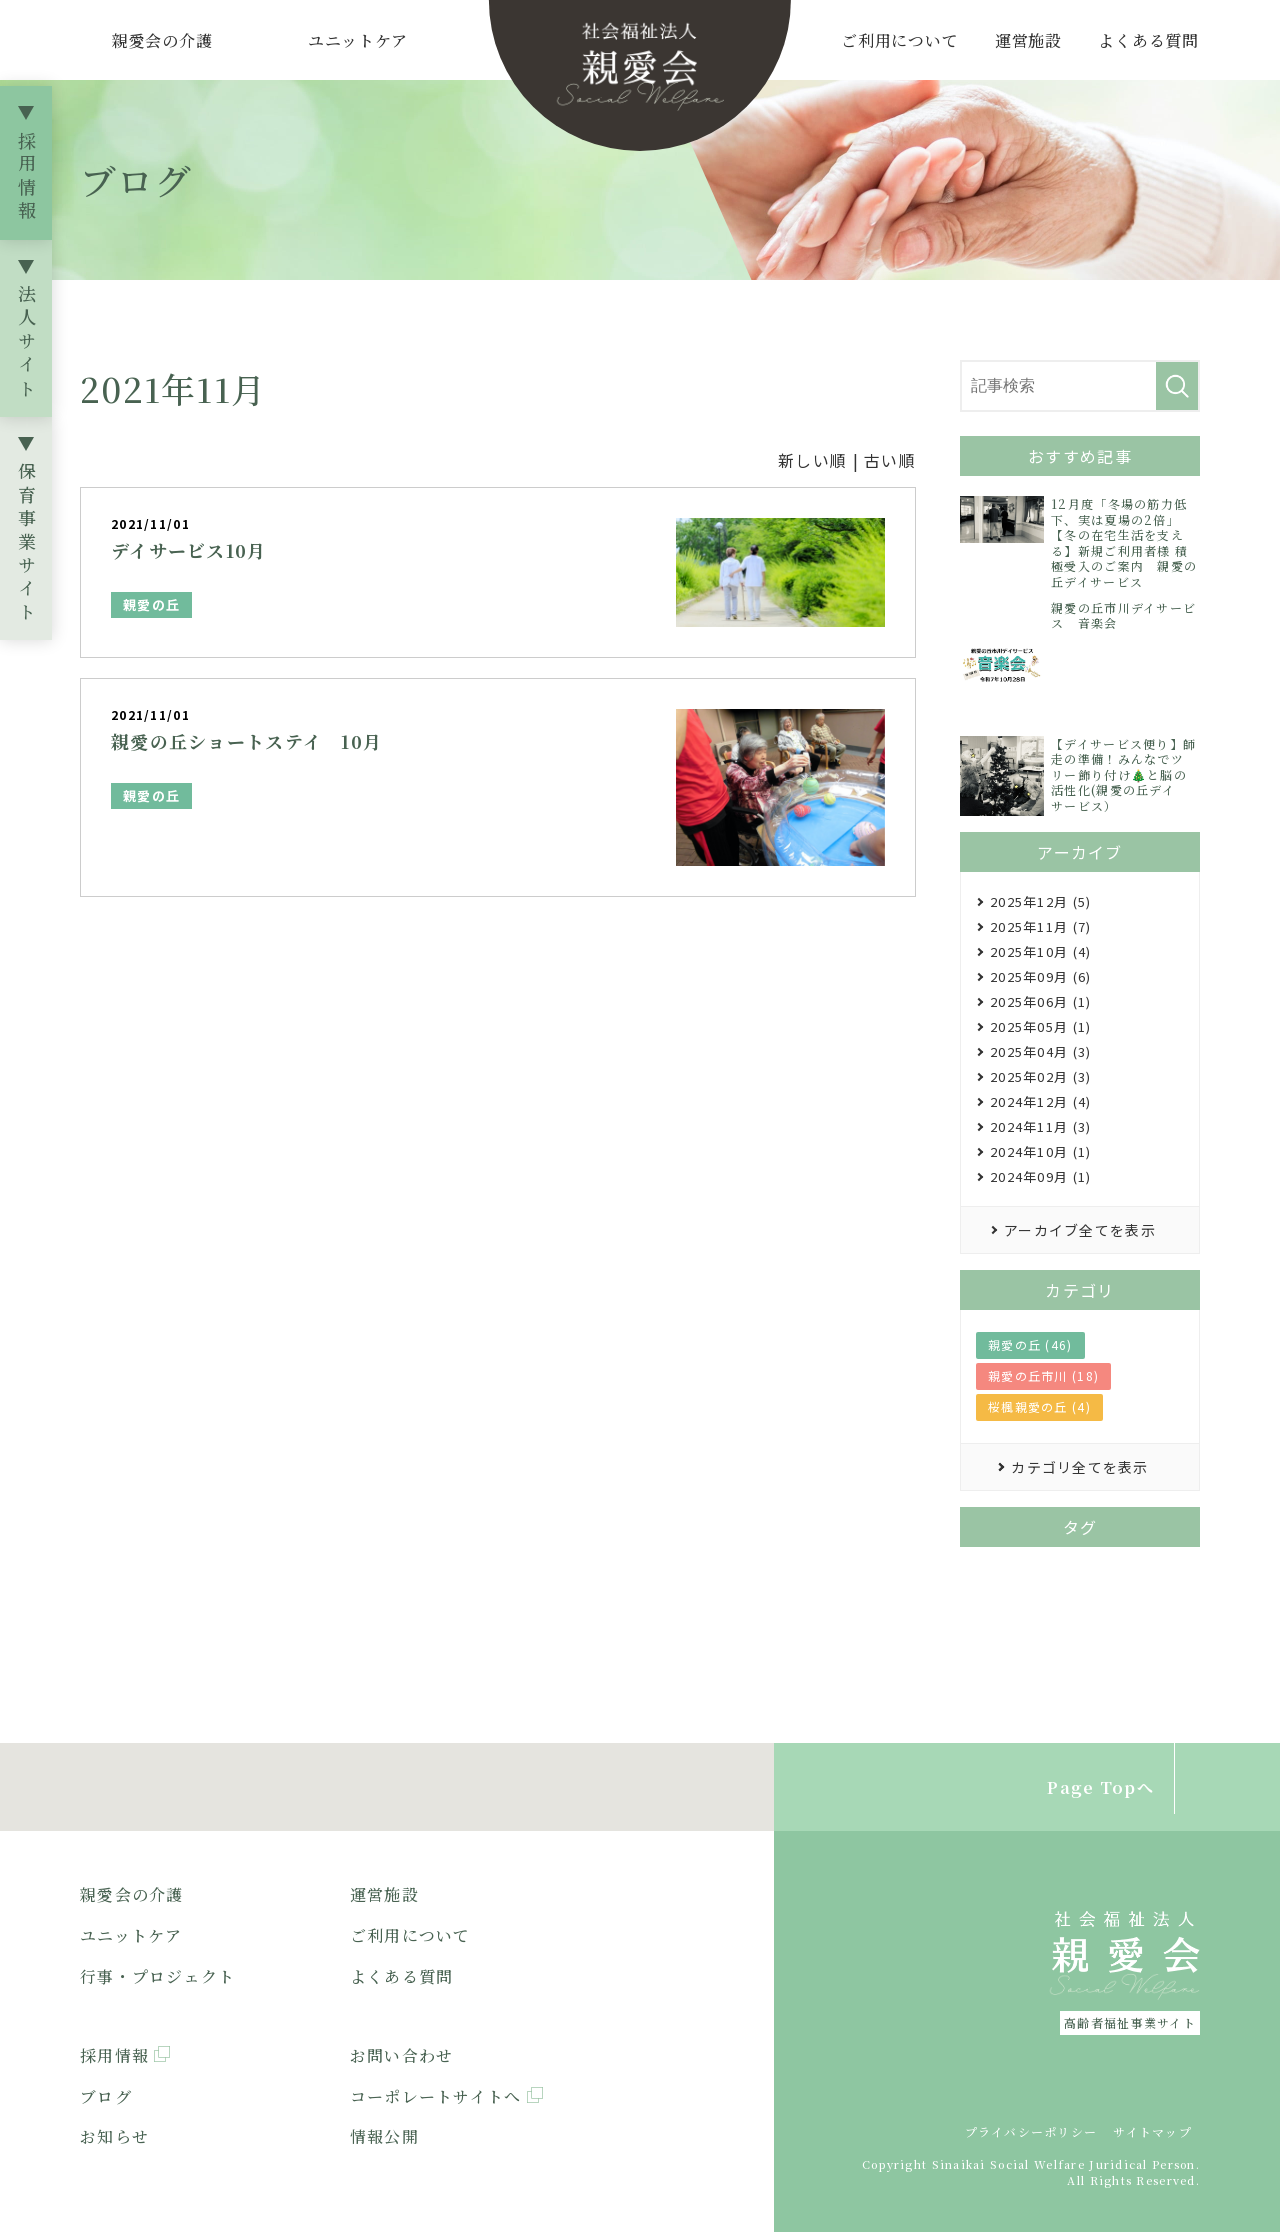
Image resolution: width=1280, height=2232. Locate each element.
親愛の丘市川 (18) (1043, 1375)
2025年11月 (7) (1040, 926)
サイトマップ (1152, 2131)
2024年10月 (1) (1040, 1151)
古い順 (890, 460)
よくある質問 (1148, 40)
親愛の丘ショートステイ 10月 (246, 741)
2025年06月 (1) (1040, 1001)
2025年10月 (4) (1040, 951)
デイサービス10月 (189, 550)
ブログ (106, 2096)
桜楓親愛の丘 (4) (1039, 1406)
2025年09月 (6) (1040, 976)
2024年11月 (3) (1040, 1126)
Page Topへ (1100, 1787)
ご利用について (900, 40)
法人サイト (27, 343)
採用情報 (27, 178)
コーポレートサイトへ (436, 2096)
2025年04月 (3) (1040, 1051)
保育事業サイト (27, 544)
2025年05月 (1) (1040, 1026)
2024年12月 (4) (1040, 1101)
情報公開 (384, 2136)
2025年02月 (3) (1040, 1076)
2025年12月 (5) (1040, 901)
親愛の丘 (151, 604)
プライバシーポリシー (1031, 2131)
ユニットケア (358, 40)
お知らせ (114, 2136)
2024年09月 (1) (1040, 1176)
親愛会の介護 (162, 40)
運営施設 (1028, 40)
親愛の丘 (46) (1030, 1344)
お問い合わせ (402, 2055)
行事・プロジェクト (158, 1976)
